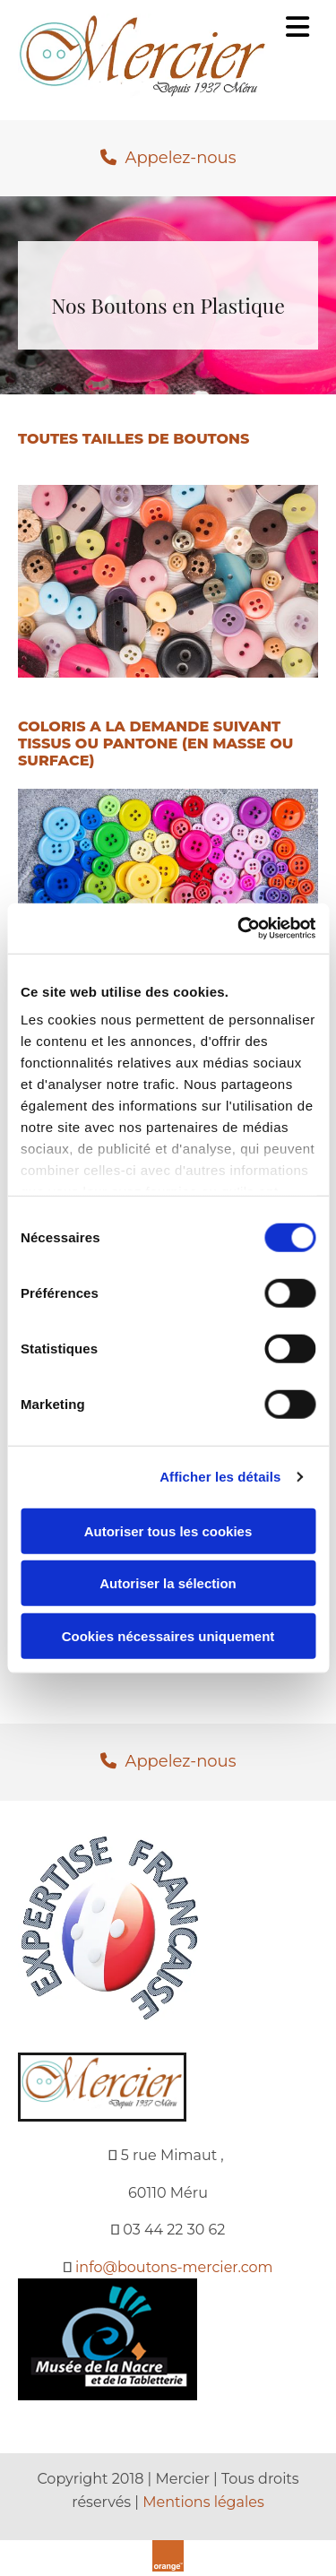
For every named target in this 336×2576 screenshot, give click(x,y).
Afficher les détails (219, 1476)
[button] (167, 158)
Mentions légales (203, 2502)
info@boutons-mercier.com (174, 2267)
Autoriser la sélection (168, 1583)
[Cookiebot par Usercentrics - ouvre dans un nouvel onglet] (239, 928)
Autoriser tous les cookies (168, 1530)
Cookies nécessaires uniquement (168, 1635)
